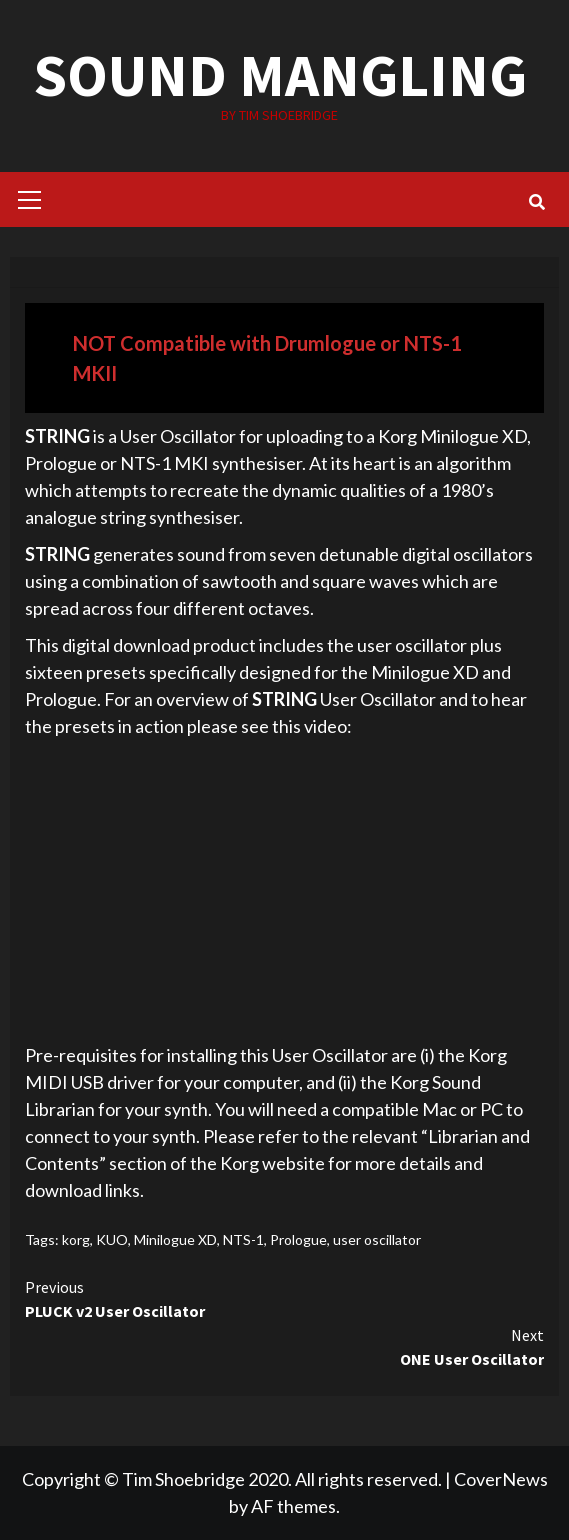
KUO (112, 1239)
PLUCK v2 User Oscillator (284, 1298)
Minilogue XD (175, 1239)
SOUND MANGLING (279, 74)
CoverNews (501, 1479)
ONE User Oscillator (284, 1346)
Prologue (298, 1239)
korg (76, 1239)
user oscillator (377, 1239)
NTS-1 (243, 1239)
